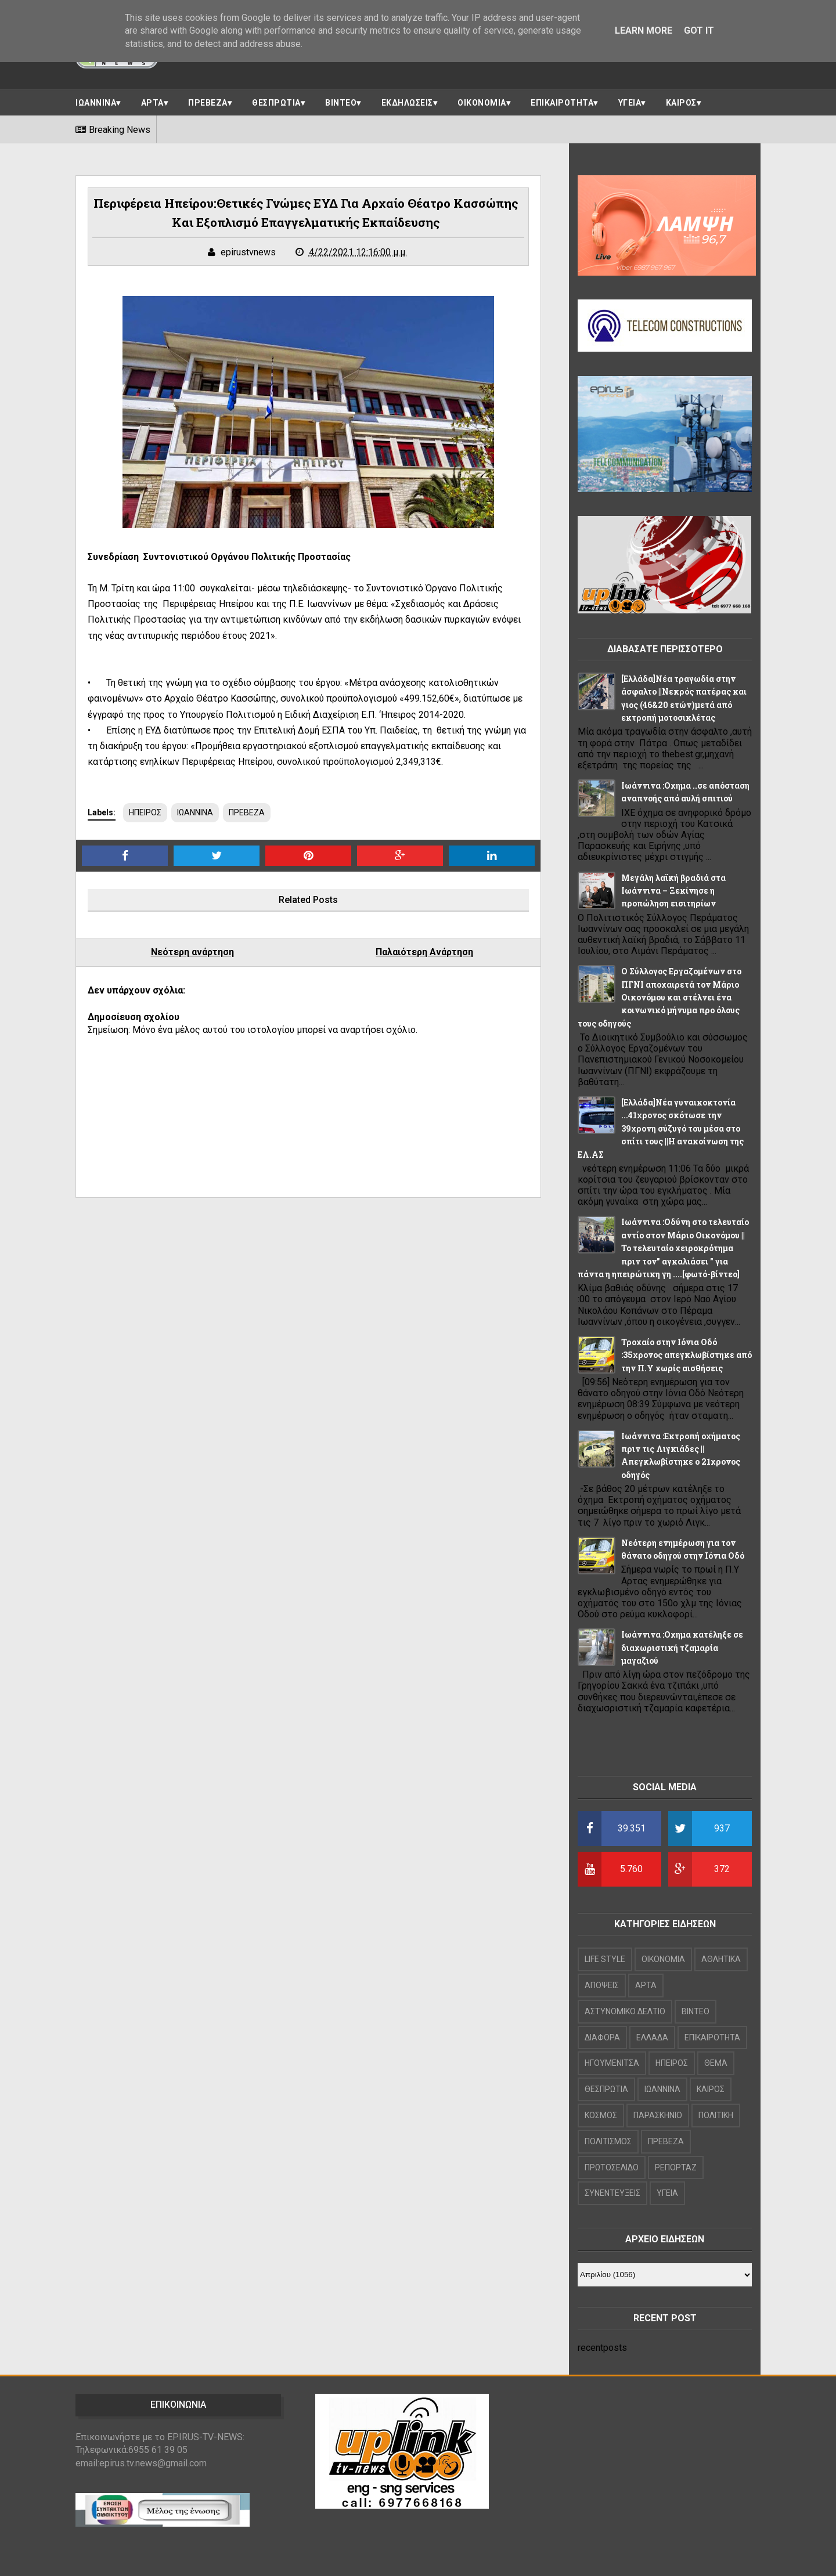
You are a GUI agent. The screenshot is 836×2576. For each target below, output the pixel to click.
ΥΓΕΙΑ (630, 102)
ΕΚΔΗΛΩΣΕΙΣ (407, 102)
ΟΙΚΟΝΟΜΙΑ (481, 102)
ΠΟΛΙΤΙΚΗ (715, 2115)
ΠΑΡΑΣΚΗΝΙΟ (657, 2115)
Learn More (643, 30)
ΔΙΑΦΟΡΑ (602, 2037)
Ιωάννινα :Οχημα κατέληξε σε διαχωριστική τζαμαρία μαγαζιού (682, 1647)
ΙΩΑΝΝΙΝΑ (95, 102)
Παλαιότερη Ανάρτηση (424, 952)
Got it (699, 30)
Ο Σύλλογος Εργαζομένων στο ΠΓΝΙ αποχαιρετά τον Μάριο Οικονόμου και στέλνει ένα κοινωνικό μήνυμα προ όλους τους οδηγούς (659, 997)
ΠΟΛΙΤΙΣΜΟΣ (608, 2141)
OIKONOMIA (663, 1959)
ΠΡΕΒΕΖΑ (208, 102)
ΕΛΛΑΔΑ (652, 2037)
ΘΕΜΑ (715, 2063)
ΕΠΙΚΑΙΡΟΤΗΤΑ (562, 102)
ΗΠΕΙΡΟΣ (145, 812)
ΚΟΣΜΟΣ (601, 2115)
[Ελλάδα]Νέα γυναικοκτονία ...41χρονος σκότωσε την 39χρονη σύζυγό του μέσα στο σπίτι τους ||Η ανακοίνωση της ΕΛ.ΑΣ (661, 1128)
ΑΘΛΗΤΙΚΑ (721, 1959)
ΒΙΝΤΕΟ (340, 102)
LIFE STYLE (605, 1959)
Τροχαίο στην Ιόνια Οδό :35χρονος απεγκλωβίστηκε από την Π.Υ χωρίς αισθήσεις (686, 1355)
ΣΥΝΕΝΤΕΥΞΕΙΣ (612, 2193)
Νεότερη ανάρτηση (192, 952)
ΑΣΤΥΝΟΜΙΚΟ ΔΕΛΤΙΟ (625, 2011)
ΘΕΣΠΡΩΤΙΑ (276, 102)
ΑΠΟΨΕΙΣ (602, 1985)
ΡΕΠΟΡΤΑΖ (676, 2167)
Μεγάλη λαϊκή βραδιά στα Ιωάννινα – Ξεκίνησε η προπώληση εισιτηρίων (673, 890)
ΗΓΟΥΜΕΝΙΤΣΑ (612, 2063)
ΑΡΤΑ (152, 102)
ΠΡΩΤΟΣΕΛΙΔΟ (612, 2167)
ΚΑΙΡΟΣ (681, 102)
